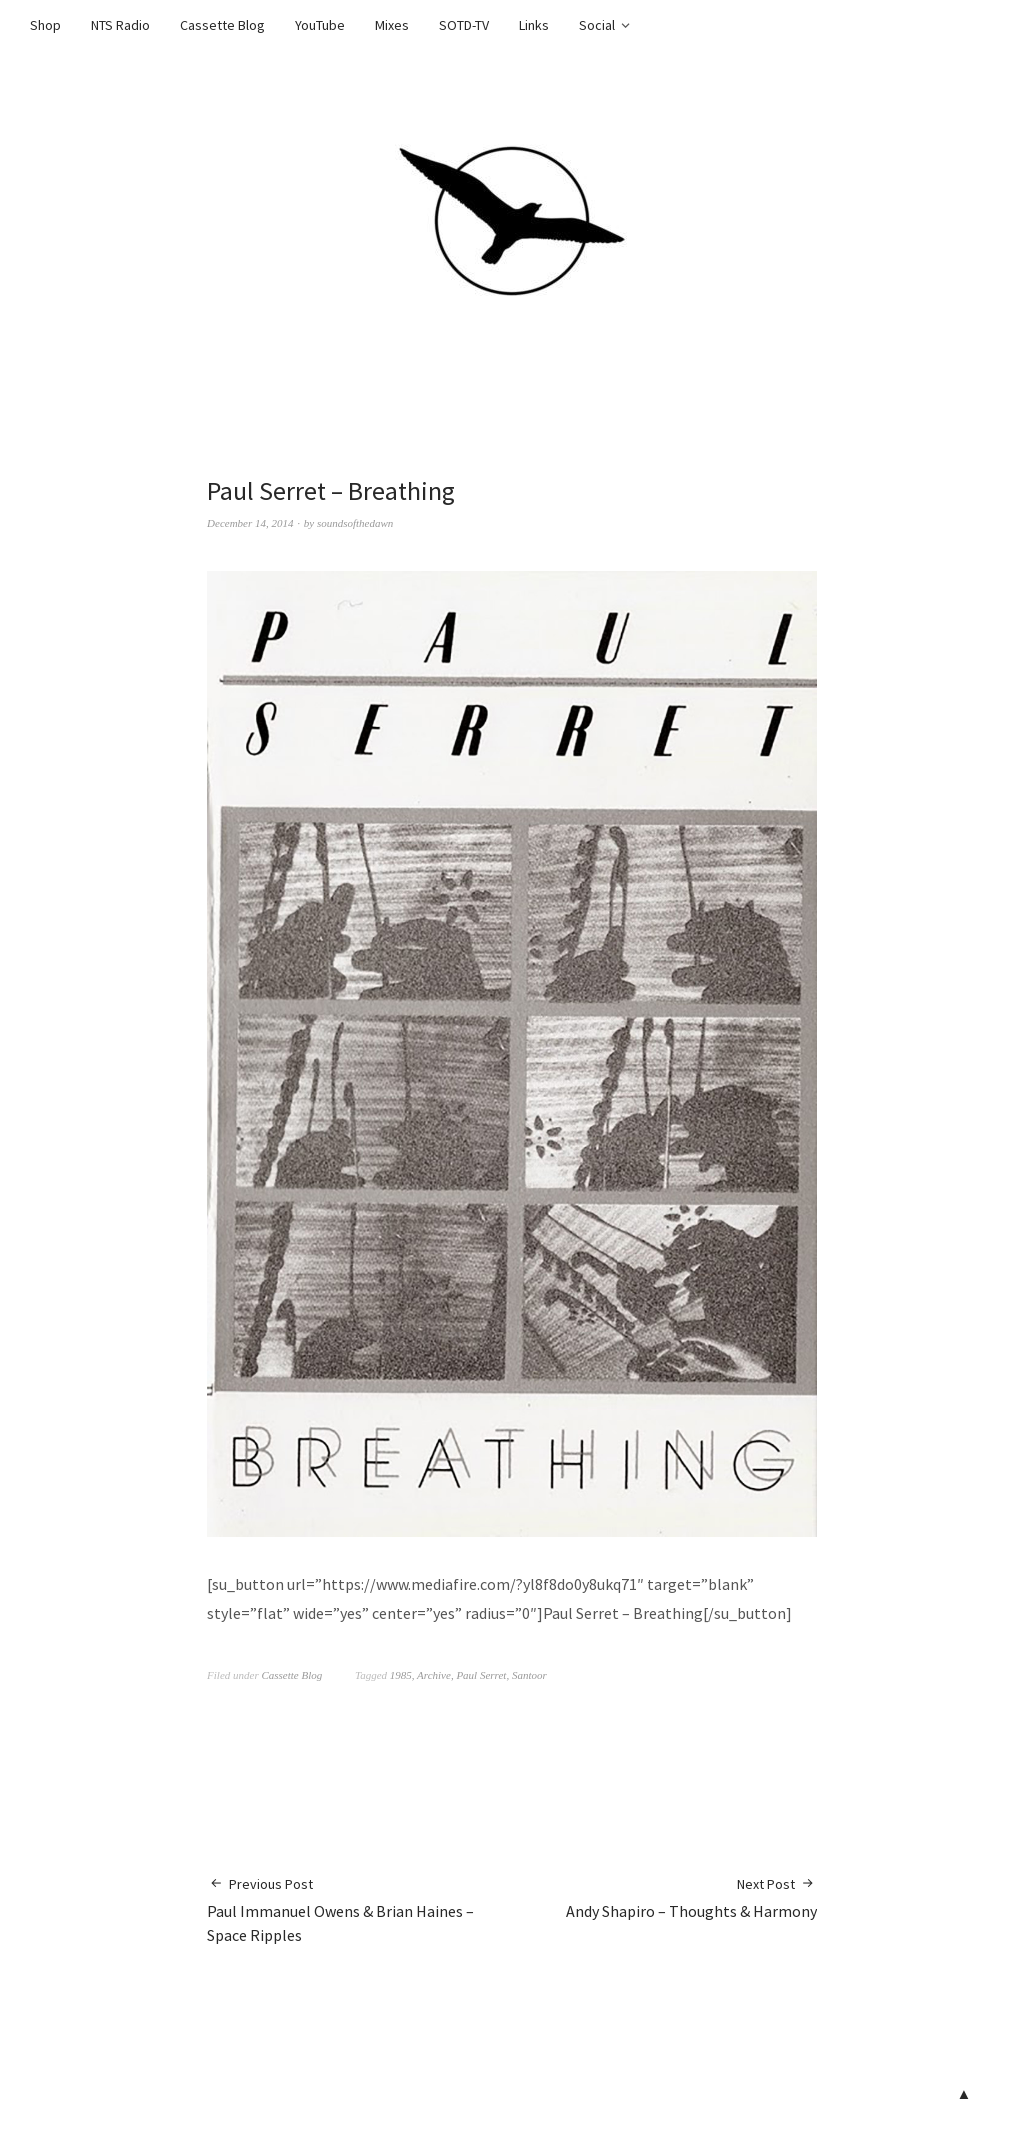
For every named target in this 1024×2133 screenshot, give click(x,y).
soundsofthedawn (355, 523)
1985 (401, 1675)
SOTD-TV (464, 25)
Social (597, 25)
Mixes (392, 25)
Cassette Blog (222, 25)
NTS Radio (120, 25)
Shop (45, 25)
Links (534, 25)
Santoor (529, 1675)
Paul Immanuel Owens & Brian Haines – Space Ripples (359, 1910)
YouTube (320, 25)
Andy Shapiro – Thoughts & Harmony (691, 1897)
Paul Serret (481, 1675)
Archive (434, 1675)
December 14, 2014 (250, 523)
